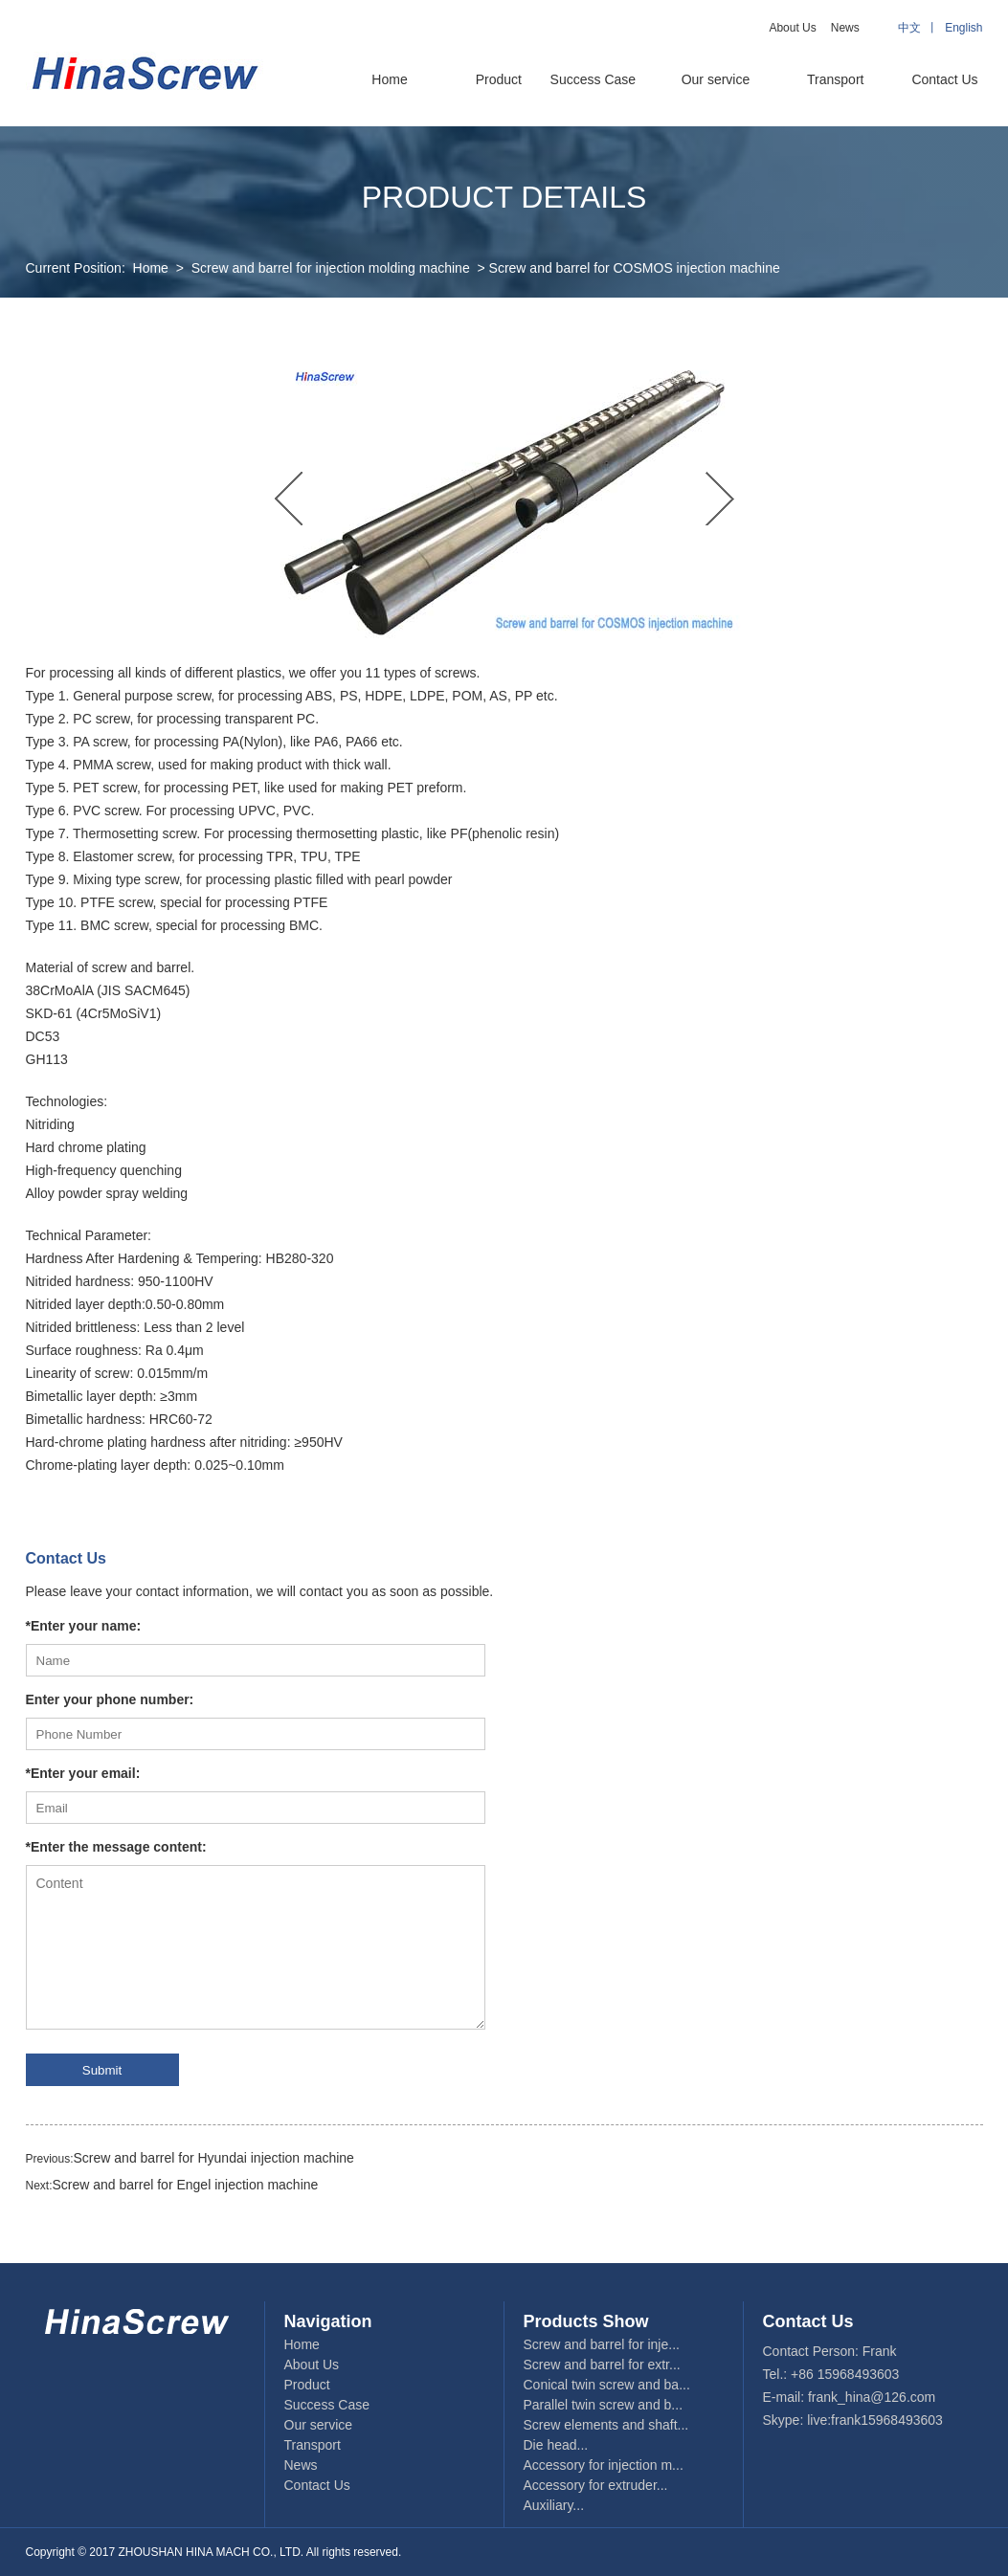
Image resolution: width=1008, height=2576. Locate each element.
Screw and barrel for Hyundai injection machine (214, 2157)
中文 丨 (921, 27)
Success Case (593, 79)
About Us (792, 27)
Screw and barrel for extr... (602, 2364)
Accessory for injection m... (603, 2465)
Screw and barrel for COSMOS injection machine (634, 268)
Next (720, 498)
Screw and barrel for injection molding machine (330, 268)
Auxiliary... (554, 2505)
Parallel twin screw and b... (603, 2404)
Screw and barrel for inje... (602, 2344)
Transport (835, 79)
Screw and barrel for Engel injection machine (186, 2184)
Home (389, 79)
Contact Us (944, 79)
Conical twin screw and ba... (607, 2384)
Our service (716, 79)
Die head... (556, 2445)
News (845, 27)
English (963, 27)
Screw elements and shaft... (606, 2424)
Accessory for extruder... (596, 2485)
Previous (289, 498)
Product (499, 79)
